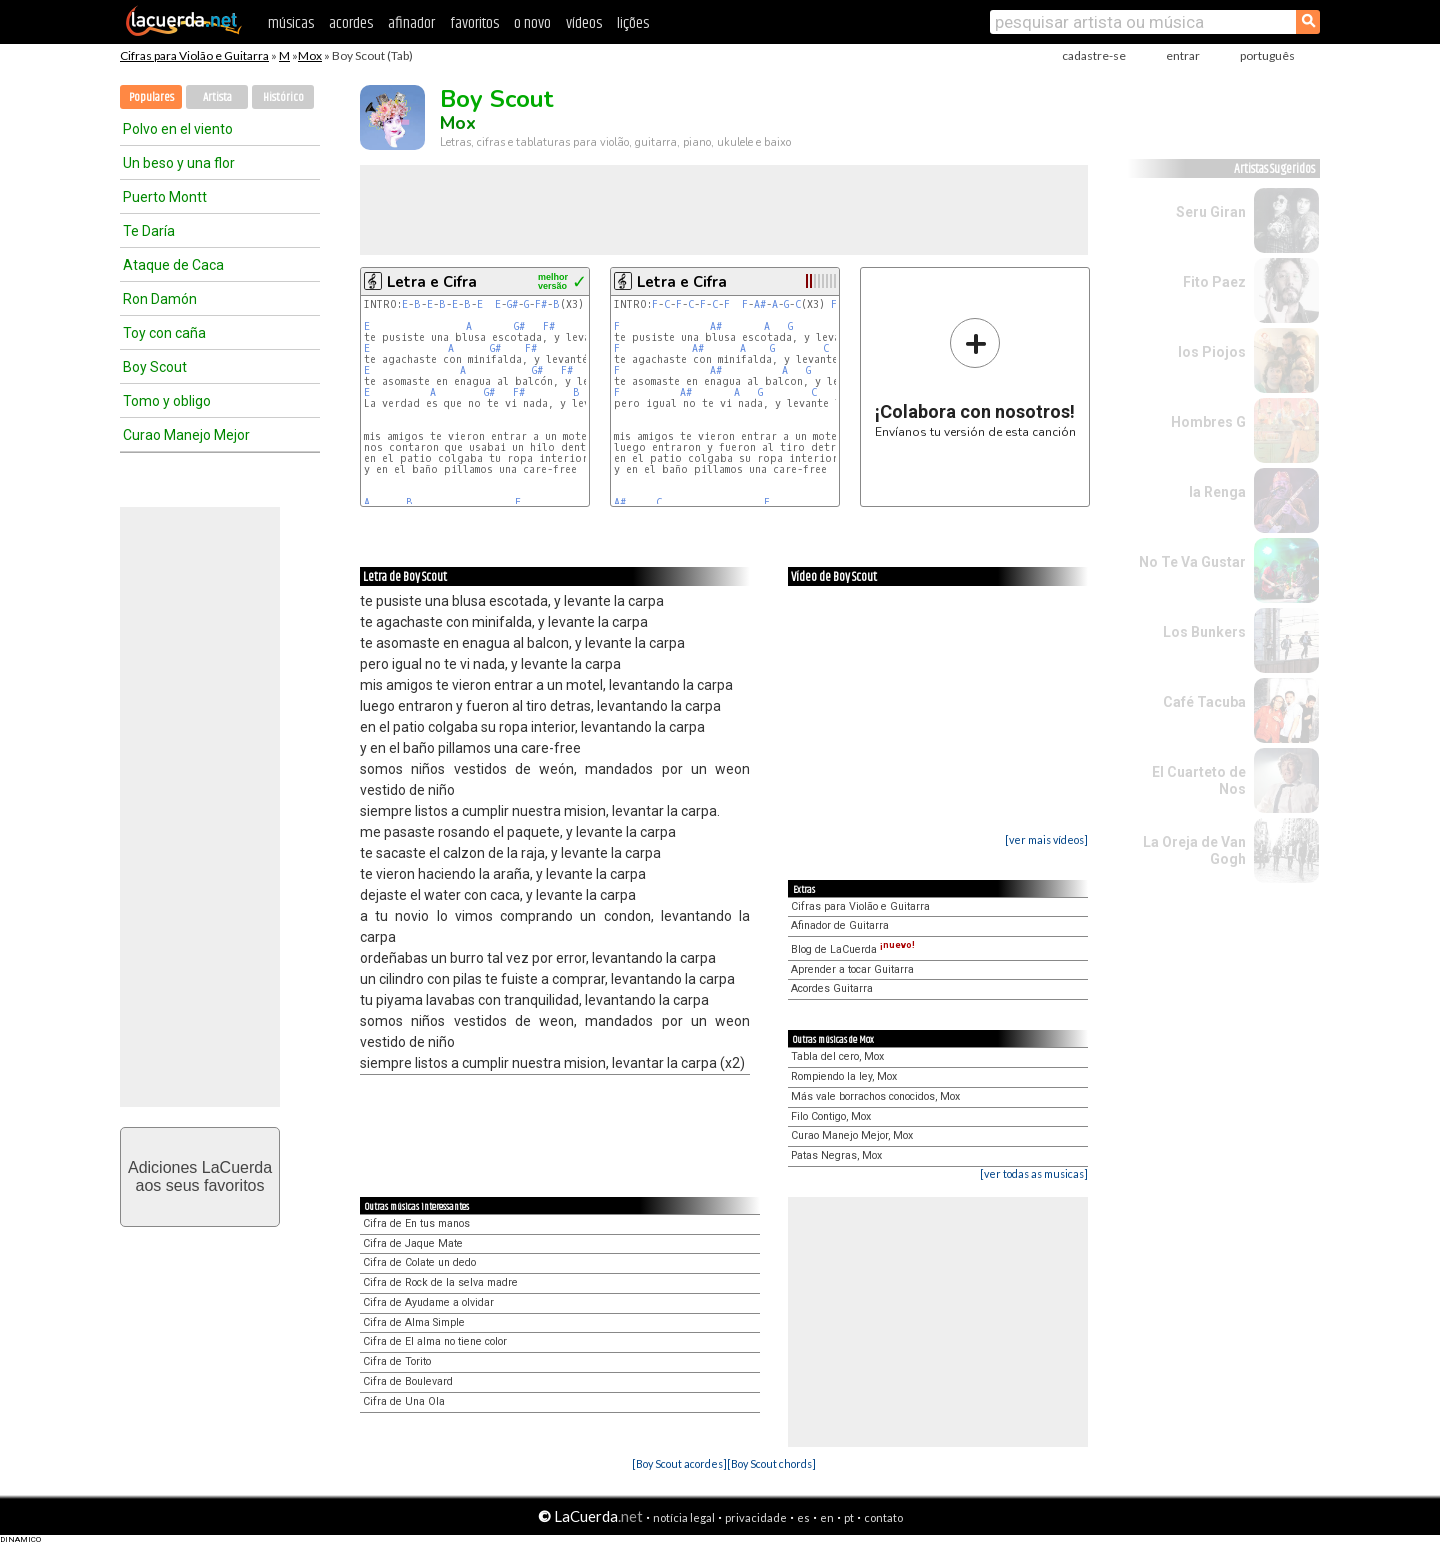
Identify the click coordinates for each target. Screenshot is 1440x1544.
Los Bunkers (1204, 632)
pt (849, 1517)
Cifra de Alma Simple (414, 1322)
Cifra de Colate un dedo (419, 1262)
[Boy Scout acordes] (679, 1463)
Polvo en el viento (178, 129)
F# (541, 304)
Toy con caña (164, 333)
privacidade (756, 1517)
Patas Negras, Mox (836, 1155)
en (827, 1517)
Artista (217, 97)
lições (633, 23)
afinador (411, 23)
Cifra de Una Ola (404, 1401)
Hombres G (1208, 422)
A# (760, 304)
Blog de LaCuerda (853, 949)
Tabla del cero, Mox (837, 1056)
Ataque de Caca (173, 265)
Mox (310, 55)
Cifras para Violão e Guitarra (194, 55)
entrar (1183, 55)
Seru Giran (1211, 212)
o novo (532, 23)
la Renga (1217, 492)
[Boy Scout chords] (771, 1463)
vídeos (584, 23)
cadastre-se (1094, 55)
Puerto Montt (165, 197)
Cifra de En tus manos (416, 1223)
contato (883, 1517)
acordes (351, 23)
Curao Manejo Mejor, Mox (852, 1135)
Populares (151, 97)
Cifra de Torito (397, 1361)
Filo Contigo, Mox (831, 1116)
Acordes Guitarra (832, 988)
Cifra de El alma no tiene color (435, 1341)
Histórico (283, 97)
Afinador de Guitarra (840, 925)
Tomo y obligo (167, 401)
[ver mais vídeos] (1046, 839)
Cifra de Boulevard (408, 1381)
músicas (291, 23)
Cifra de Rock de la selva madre (440, 1282)
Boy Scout (155, 367)
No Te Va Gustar (1192, 562)
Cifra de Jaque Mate (413, 1243)
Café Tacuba (1204, 702)
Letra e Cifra (432, 282)
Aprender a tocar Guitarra (852, 969)
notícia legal (684, 1517)
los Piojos (1212, 352)
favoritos (474, 23)
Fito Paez (1214, 282)
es (803, 1517)
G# (512, 304)
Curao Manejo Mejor (186, 435)
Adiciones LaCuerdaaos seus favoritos (200, 1176)
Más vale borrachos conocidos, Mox (875, 1096)
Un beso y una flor (179, 163)
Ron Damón (160, 299)
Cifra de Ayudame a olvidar (428, 1302)
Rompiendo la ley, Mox (844, 1076)
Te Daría (149, 231)
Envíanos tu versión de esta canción (975, 377)
